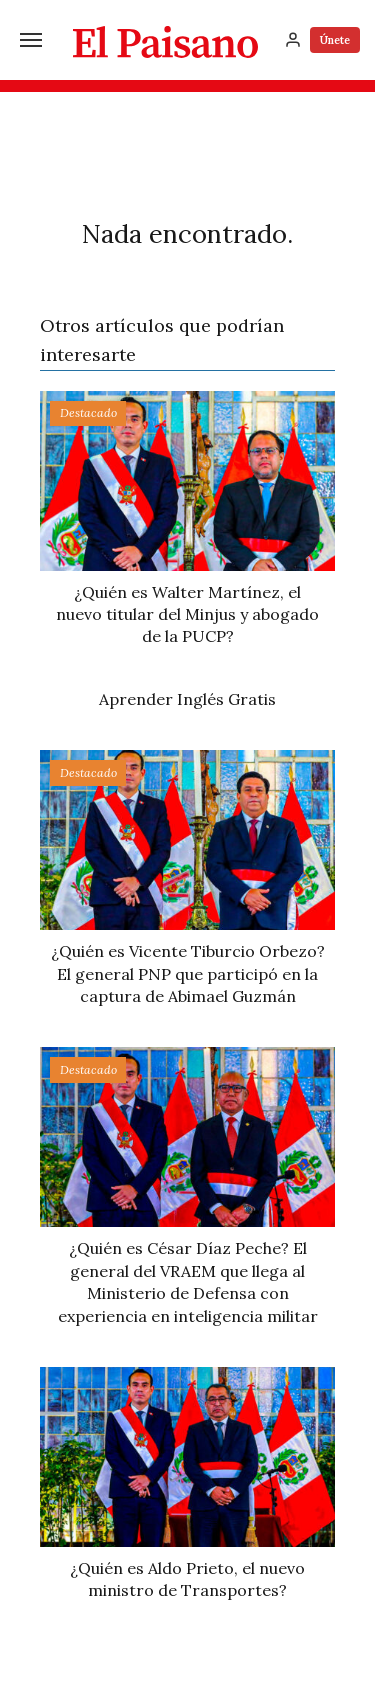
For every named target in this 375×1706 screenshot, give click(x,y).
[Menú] (31, 40)
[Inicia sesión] (293, 40)
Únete (335, 40)
